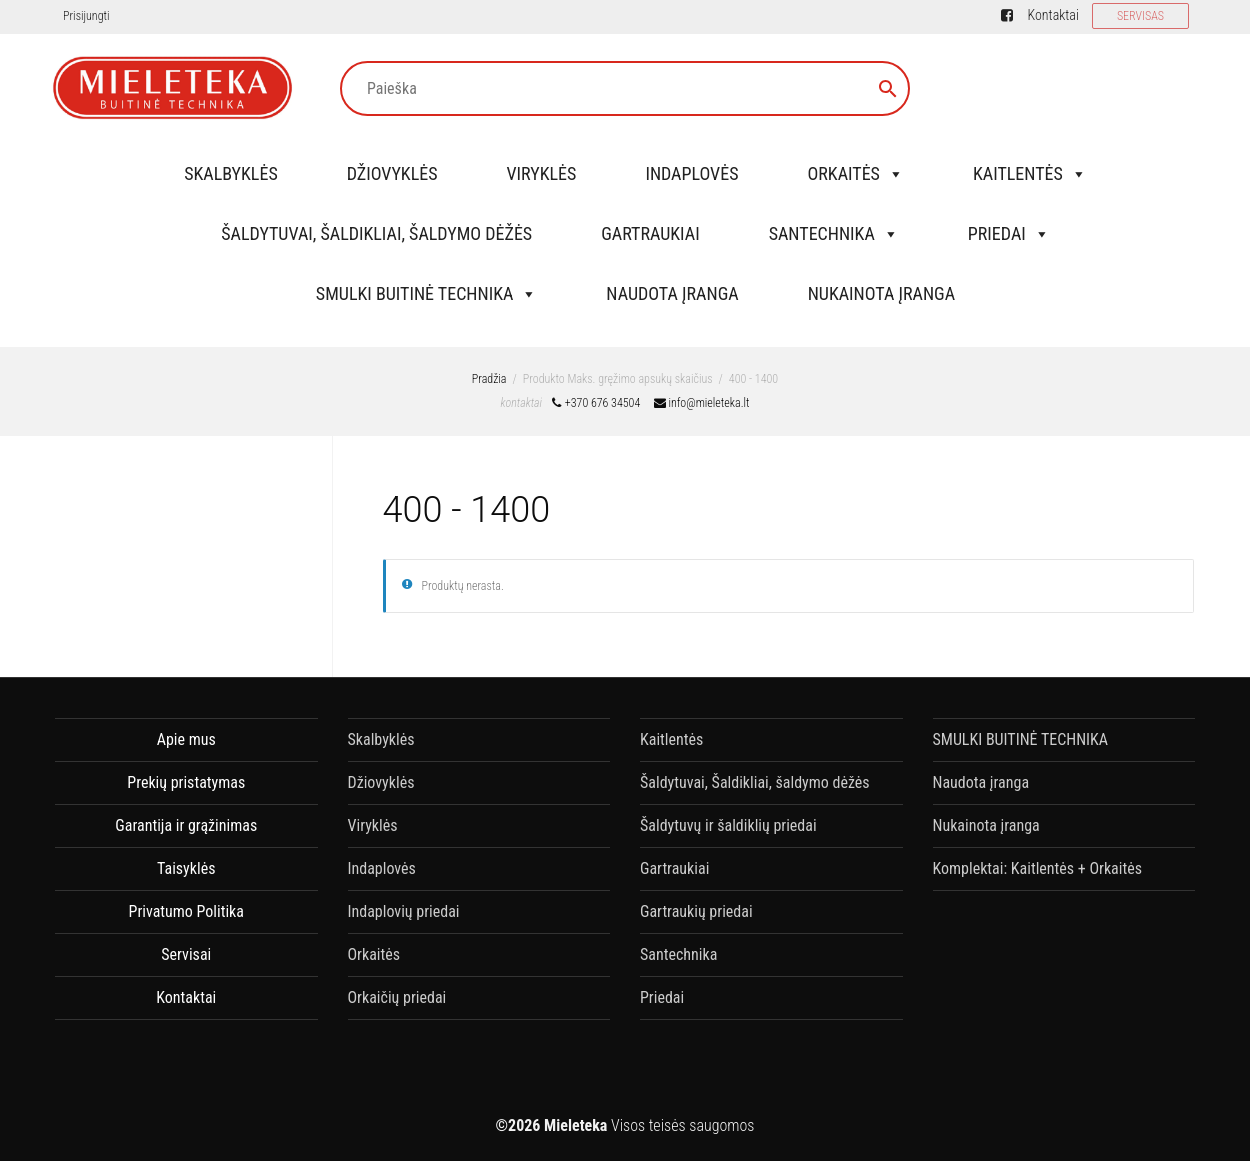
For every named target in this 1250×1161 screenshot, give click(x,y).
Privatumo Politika (186, 911)
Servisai (186, 954)
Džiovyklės (392, 173)
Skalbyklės (231, 173)
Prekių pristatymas (186, 782)
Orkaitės (855, 173)
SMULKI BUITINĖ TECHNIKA (427, 293)
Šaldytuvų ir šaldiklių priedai (728, 825)
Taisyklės (186, 868)
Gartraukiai (650, 233)
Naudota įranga (672, 293)
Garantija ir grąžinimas (186, 825)
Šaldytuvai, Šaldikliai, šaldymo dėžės (376, 233)
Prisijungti (86, 16)
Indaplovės (691, 173)
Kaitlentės (1030, 173)
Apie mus (186, 739)
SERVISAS (1140, 16)
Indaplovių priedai (404, 911)
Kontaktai (1052, 15)
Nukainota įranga (881, 293)
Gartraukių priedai (696, 911)
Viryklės (542, 173)
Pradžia (489, 379)
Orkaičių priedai (397, 997)
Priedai (1009, 233)
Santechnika (834, 233)
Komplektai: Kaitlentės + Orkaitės (1037, 868)
